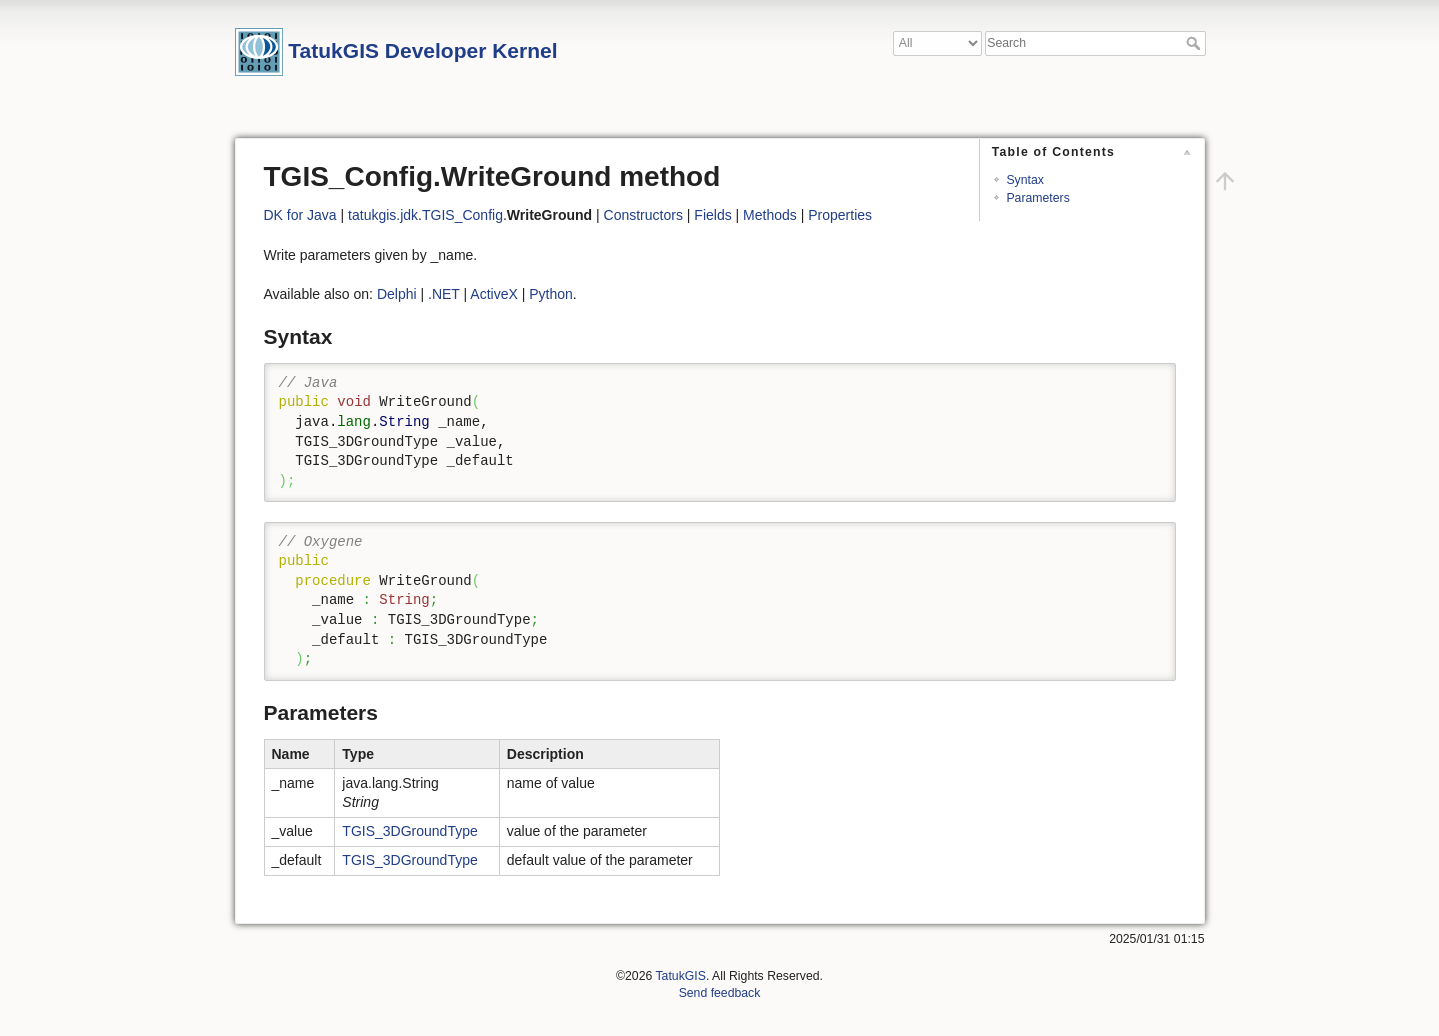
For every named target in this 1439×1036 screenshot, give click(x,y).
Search (1195, 43)
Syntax (1024, 180)
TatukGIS (680, 976)
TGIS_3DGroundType (409, 831)
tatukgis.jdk (383, 215)
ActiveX (493, 294)
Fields (712, 215)
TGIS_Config (462, 215)
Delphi (397, 294)
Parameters (1037, 198)
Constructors (643, 215)
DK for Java (300, 215)
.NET (444, 294)
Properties (840, 215)
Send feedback (720, 993)
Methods (770, 215)
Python (551, 294)
